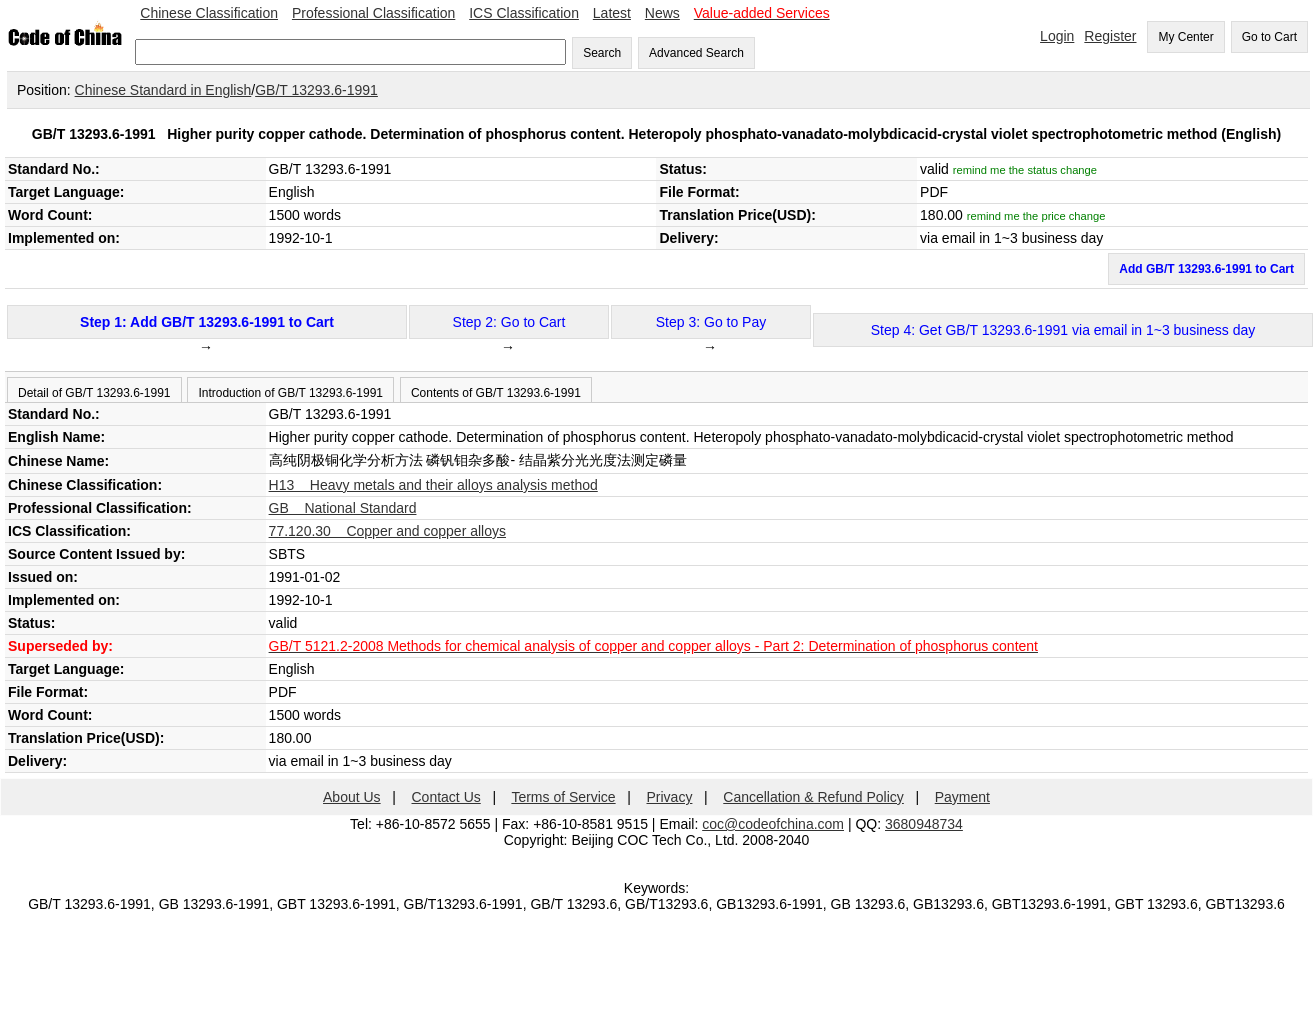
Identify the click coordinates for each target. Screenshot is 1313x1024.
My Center (1185, 37)
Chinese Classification (209, 13)
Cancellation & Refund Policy (813, 797)
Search (602, 53)
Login (1057, 36)
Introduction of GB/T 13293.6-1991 (290, 393)
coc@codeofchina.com (773, 824)
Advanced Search (696, 53)
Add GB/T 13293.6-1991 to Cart (1206, 269)
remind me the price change (1036, 216)
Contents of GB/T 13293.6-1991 (496, 393)
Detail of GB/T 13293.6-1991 (94, 393)
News (662, 13)
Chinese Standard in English (163, 90)
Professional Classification (373, 13)
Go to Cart (1269, 37)
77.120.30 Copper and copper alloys (387, 531)
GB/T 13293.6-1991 (316, 90)
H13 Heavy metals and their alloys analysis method (433, 485)
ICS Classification (524, 13)
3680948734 (924, 824)
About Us (352, 797)
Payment (962, 797)
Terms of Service (563, 797)
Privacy (670, 797)
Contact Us (446, 797)
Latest (612, 13)
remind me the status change (1025, 170)
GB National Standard (343, 508)
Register (1110, 36)
